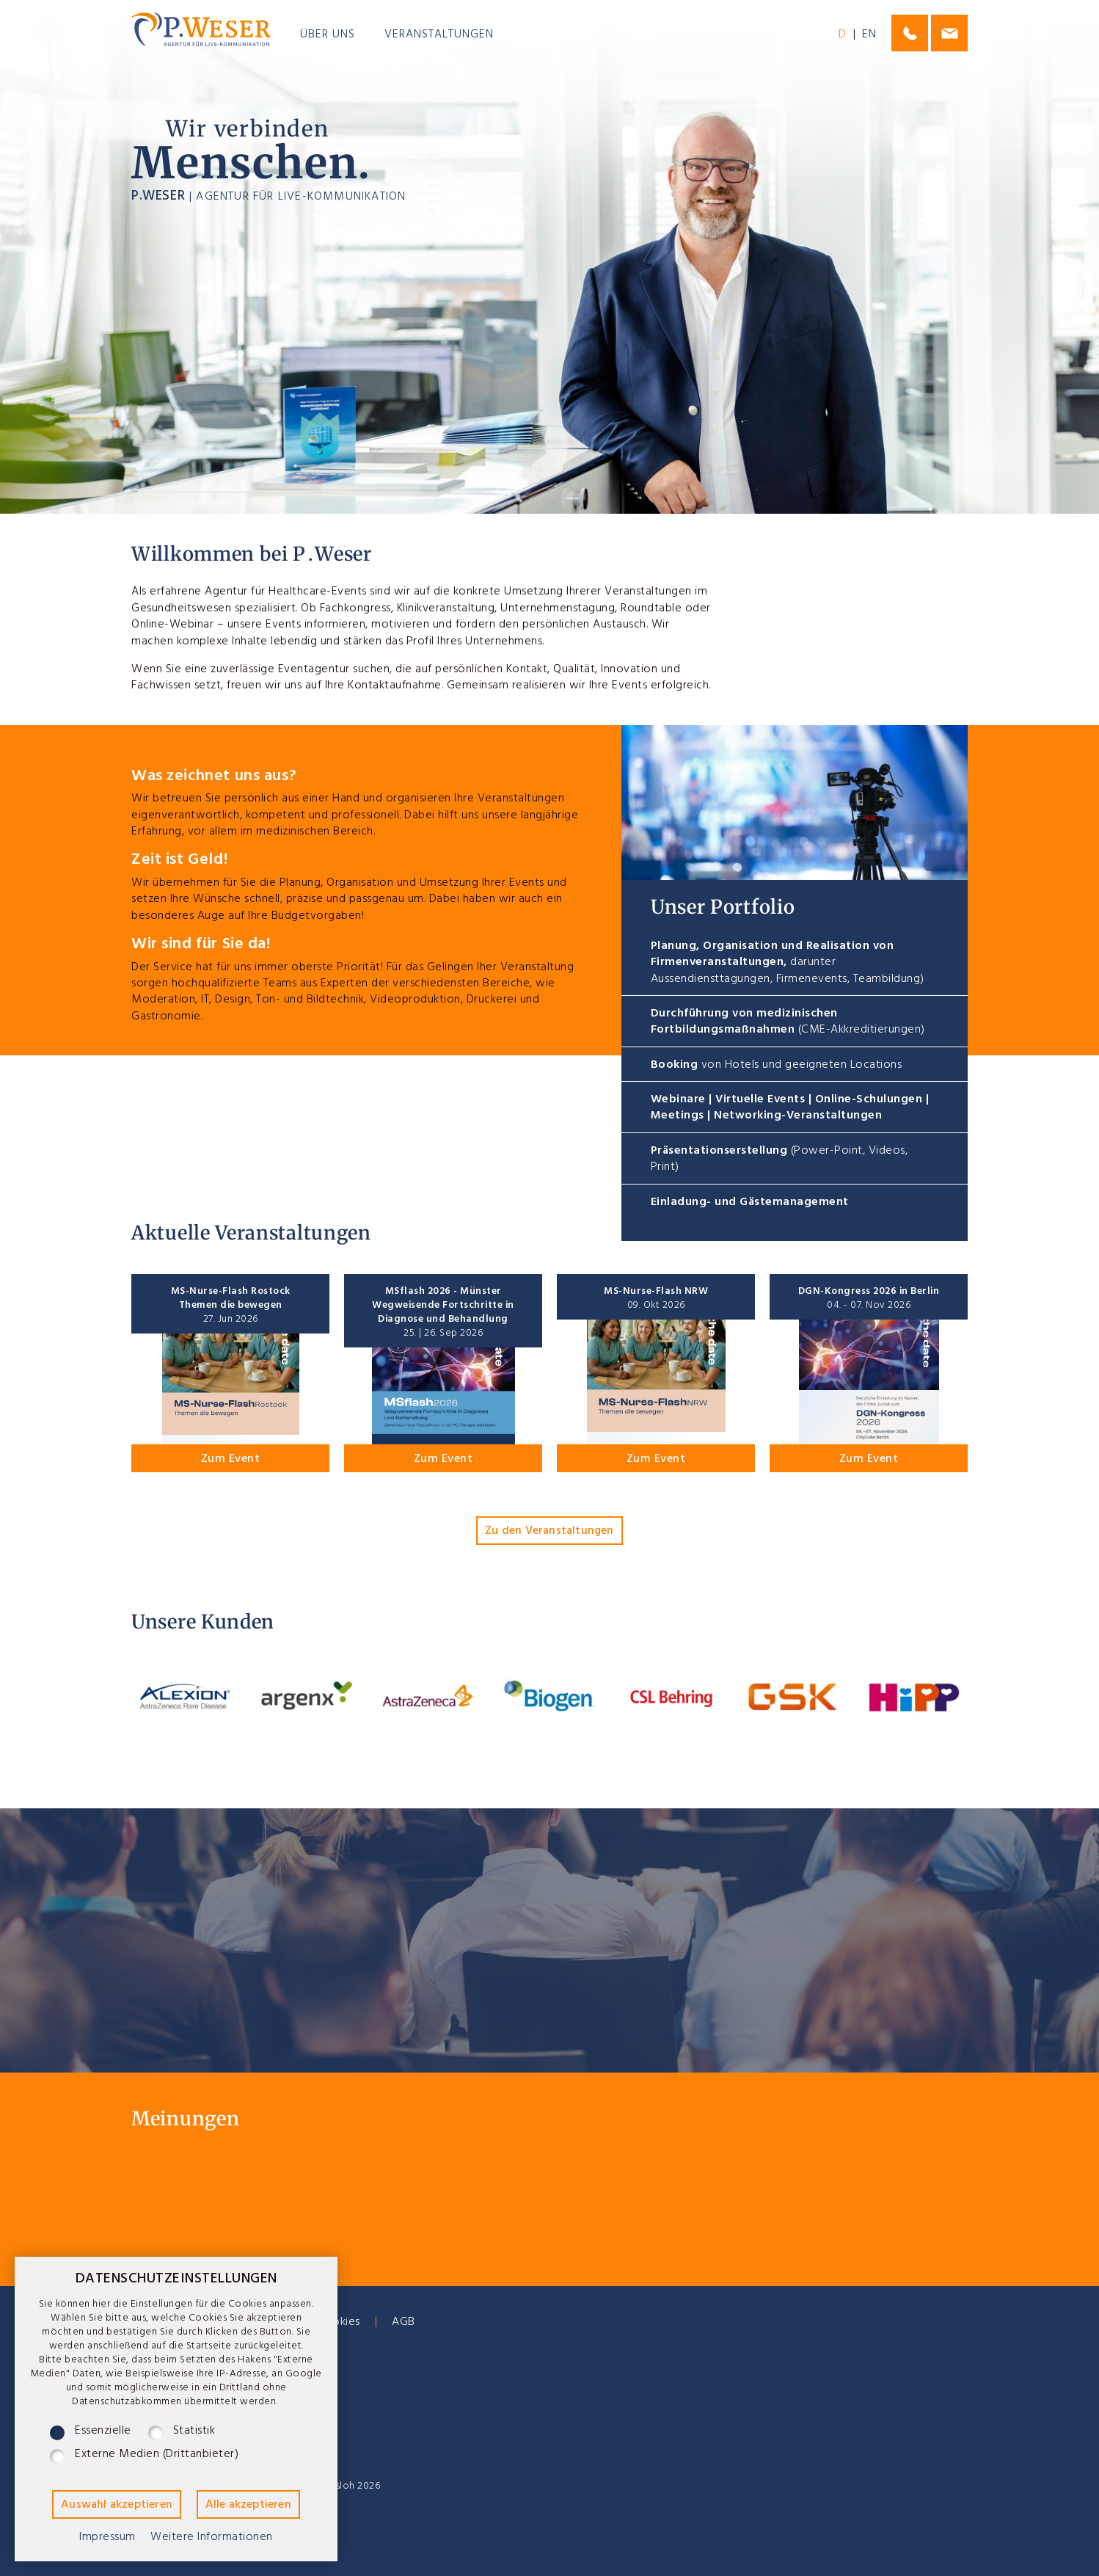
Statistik (194, 2433)
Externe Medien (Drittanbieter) (156, 2456)
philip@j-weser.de (949, 33)
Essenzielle (103, 2433)
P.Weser (201, 29)
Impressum (107, 2538)
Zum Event (230, 1460)
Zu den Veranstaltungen (549, 1532)
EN (869, 36)
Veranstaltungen (439, 36)
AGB (403, 2323)
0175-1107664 (909, 33)
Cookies (338, 2323)
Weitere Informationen (211, 2538)
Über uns (327, 36)
